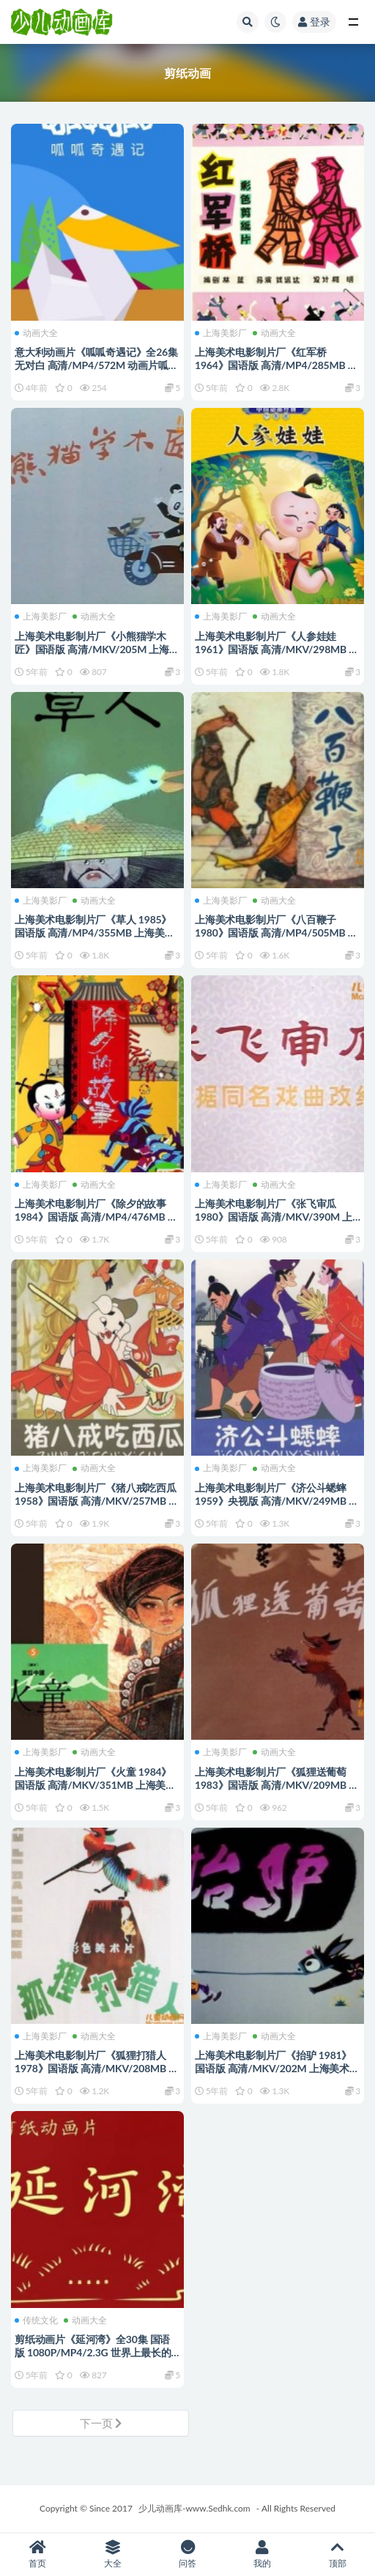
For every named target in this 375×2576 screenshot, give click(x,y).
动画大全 (36, 333)
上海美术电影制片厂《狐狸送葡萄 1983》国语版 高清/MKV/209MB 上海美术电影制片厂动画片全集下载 (277, 1784)
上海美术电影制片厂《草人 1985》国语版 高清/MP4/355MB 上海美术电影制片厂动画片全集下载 (94, 932)
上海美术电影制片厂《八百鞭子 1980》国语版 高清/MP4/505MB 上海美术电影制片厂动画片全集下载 (276, 932)
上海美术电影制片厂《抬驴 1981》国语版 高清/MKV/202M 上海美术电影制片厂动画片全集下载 (277, 2068)
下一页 (101, 2423)
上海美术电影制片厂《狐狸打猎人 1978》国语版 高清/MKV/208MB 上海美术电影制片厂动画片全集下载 (97, 2068)
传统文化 (36, 2320)
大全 (112, 2554)
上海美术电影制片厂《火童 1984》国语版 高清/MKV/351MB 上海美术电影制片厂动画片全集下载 (95, 1784)
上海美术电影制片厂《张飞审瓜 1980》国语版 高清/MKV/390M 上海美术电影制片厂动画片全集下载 (273, 1216)
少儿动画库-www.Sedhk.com (194, 2508)
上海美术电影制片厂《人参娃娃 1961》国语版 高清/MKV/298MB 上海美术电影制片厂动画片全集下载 (277, 649)
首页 (37, 2554)
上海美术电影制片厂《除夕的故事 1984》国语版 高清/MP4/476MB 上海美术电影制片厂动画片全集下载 (96, 1216)
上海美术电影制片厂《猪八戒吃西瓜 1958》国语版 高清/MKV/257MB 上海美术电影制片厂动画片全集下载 (97, 1500)
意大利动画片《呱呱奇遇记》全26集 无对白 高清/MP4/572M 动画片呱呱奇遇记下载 (96, 365)
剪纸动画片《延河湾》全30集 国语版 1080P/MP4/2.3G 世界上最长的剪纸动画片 (93, 2352)
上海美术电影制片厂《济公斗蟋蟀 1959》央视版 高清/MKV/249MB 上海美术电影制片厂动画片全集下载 (277, 1500)
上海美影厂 (221, 333)
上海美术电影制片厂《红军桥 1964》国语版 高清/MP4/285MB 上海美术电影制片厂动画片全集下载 (276, 365)
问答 (187, 2554)
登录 (314, 21)
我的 (262, 2554)
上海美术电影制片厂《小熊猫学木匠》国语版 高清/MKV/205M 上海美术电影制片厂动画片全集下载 (97, 649)
